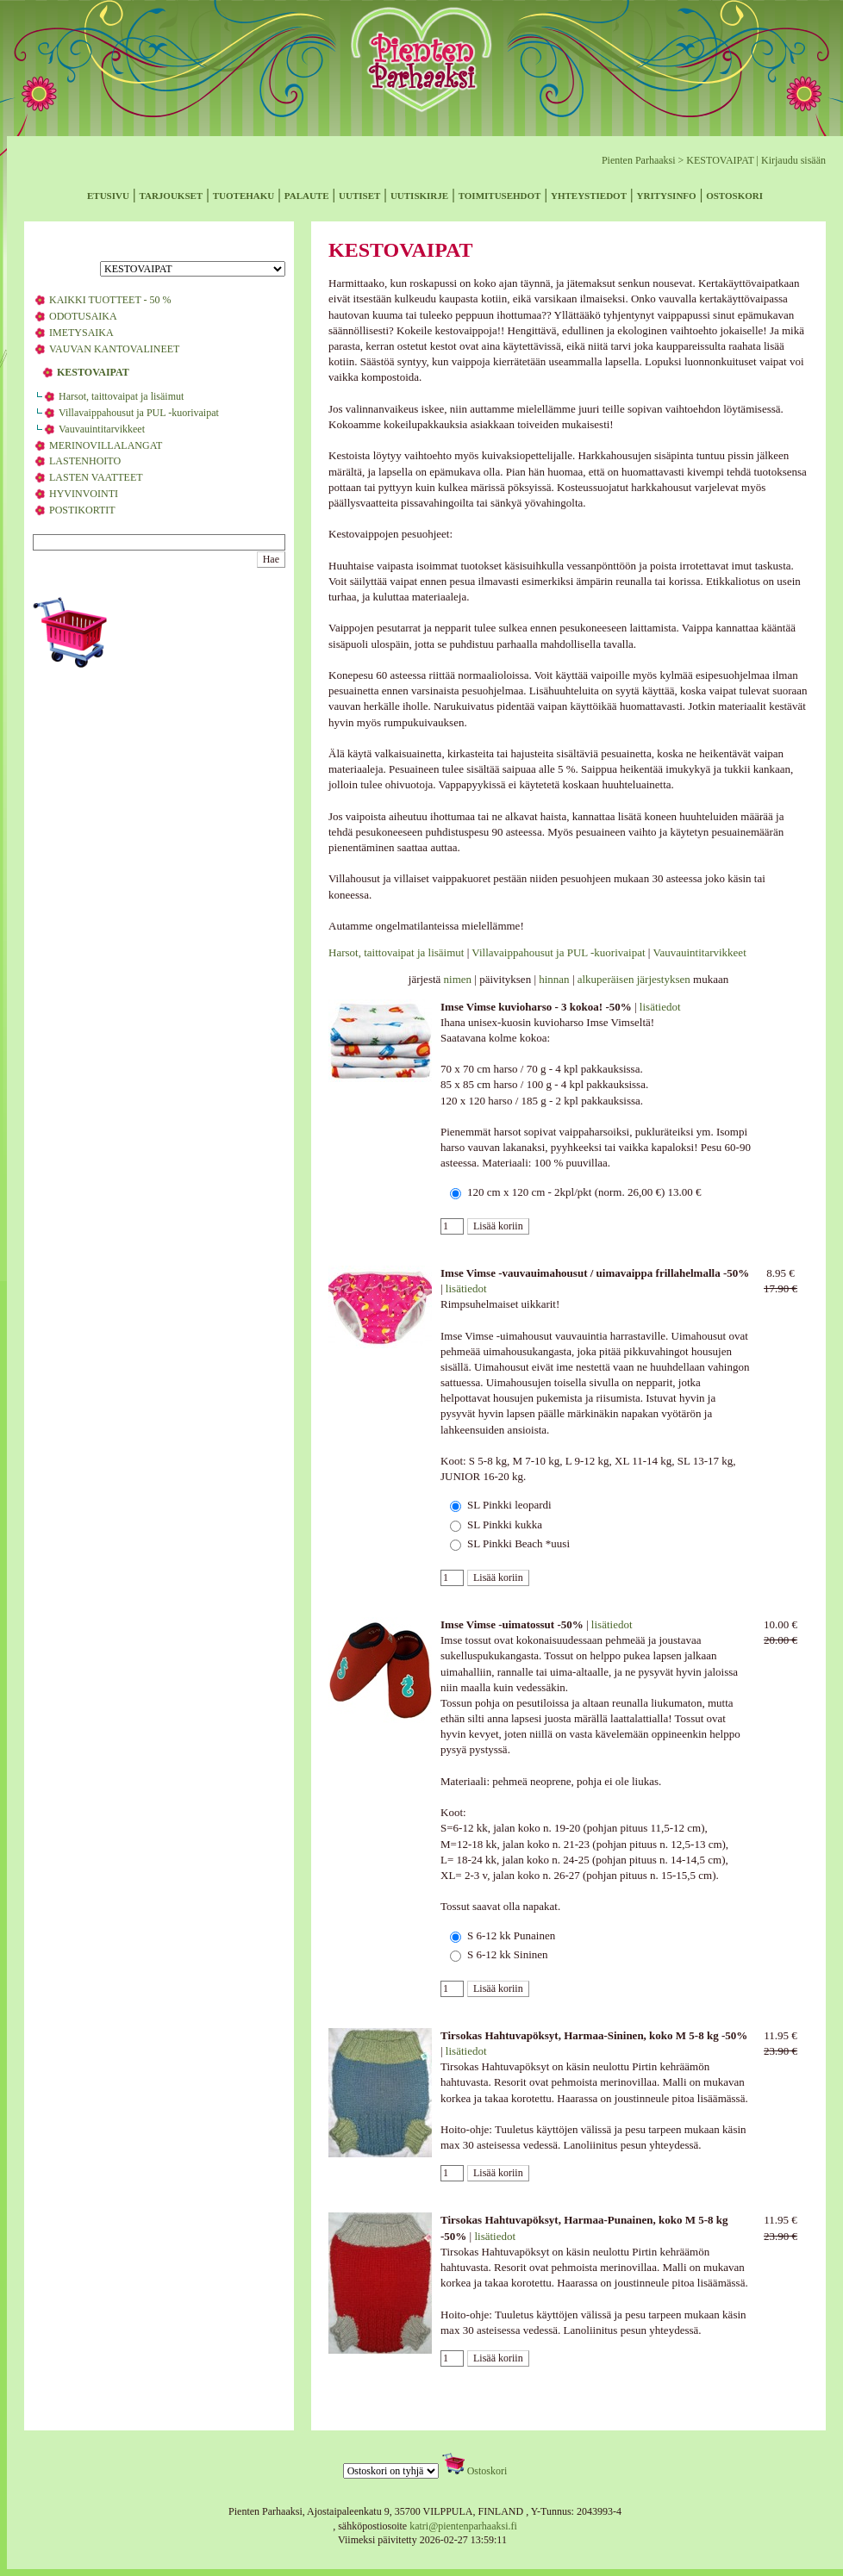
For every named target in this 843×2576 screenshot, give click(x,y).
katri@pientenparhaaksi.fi (463, 2526)
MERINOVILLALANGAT (105, 445)
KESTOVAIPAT (719, 160)
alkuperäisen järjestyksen (634, 979)
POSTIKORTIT (82, 510)
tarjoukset (171, 194)
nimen (458, 979)
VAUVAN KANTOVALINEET (114, 349)
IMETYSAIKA (81, 333)
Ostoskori (487, 2471)
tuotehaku (244, 194)
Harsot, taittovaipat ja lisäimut (121, 396)
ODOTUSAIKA (83, 316)
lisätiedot (660, 1006)
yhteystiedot (589, 194)
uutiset (359, 194)
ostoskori (734, 194)
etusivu (108, 194)
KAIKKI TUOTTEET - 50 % (110, 300)
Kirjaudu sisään (793, 160)
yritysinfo (666, 194)
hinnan (554, 979)
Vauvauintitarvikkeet (102, 429)
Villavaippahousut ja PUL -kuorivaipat (139, 413)
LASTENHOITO (85, 461)
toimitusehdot (500, 194)
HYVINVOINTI (83, 494)
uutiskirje (419, 194)
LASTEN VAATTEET (96, 477)
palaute (306, 194)
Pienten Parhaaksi (639, 160)
